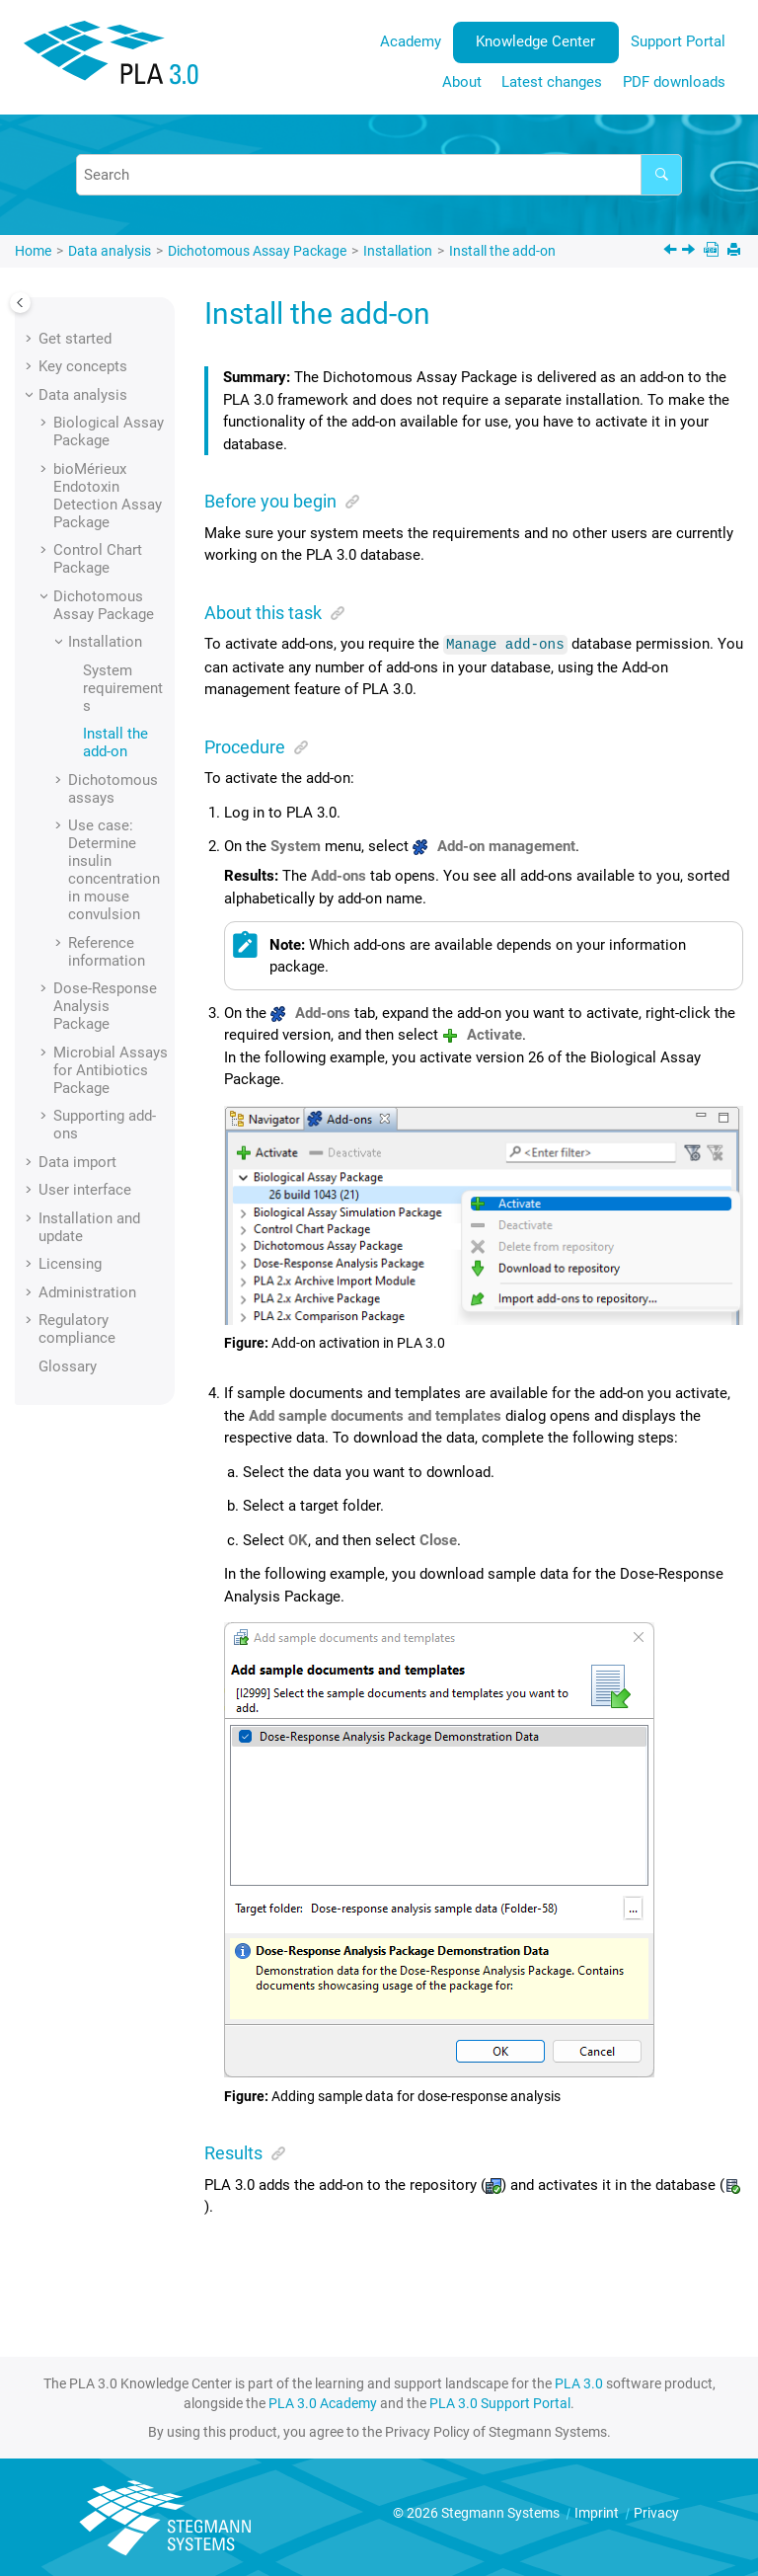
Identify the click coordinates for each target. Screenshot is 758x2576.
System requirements (123, 688)
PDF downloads (674, 82)
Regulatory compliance (76, 1329)
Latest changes (551, 82)
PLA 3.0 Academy (322, 2402)
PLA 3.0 (579, 2382)
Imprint (598, 2512)
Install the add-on (502, 251)
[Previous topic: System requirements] (672, 252)
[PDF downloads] (713, 251)
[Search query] (379, 174)
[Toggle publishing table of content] (20, 302)
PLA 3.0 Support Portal (499, 2402)
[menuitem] (410, 42)
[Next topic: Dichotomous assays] (690, 252)
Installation (397, 251)
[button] (30, 339)
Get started (75, 339)
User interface (84, 1190)
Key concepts (82, 366)
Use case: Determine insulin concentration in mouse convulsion (114, 870)
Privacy (656, 2512)
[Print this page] (735, 251)
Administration (87, 1292)
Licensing (70, 1264)
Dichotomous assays (113, 789)
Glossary (67, 1366)
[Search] (661, 174)
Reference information (106, 952)
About (462, 82)
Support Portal (678, 41)
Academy (410, 41)
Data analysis (109, 251)
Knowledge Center (535, 41)
